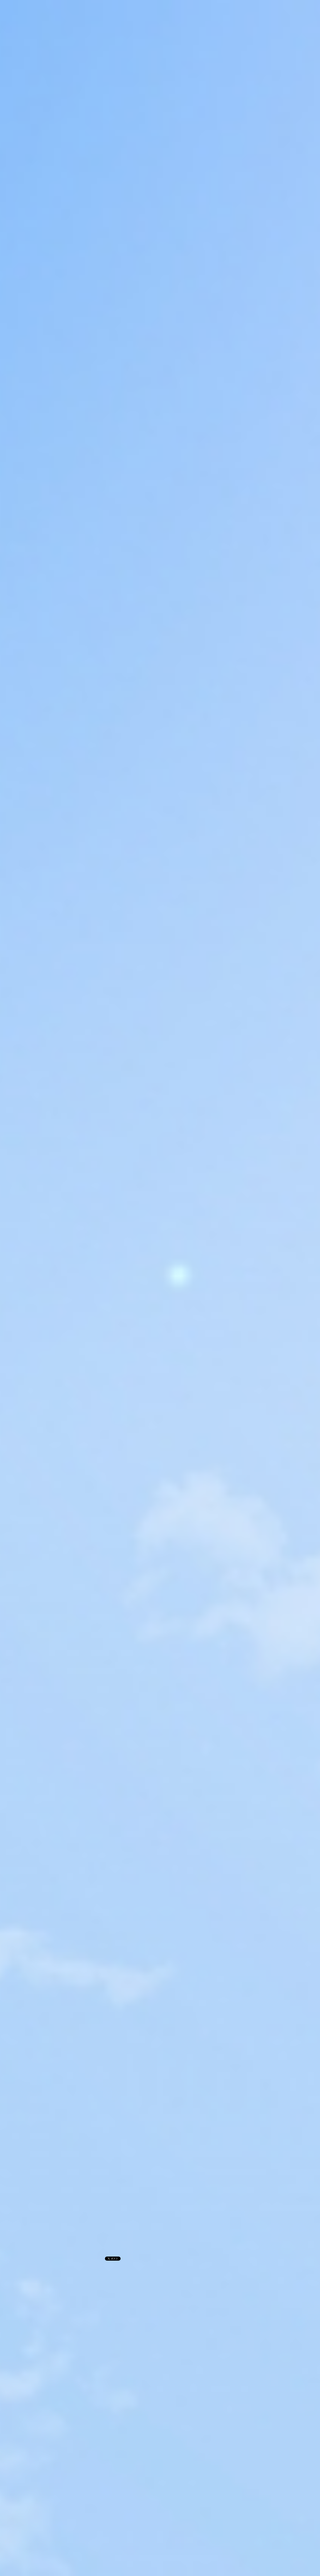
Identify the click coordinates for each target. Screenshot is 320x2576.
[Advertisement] (160, 86)
